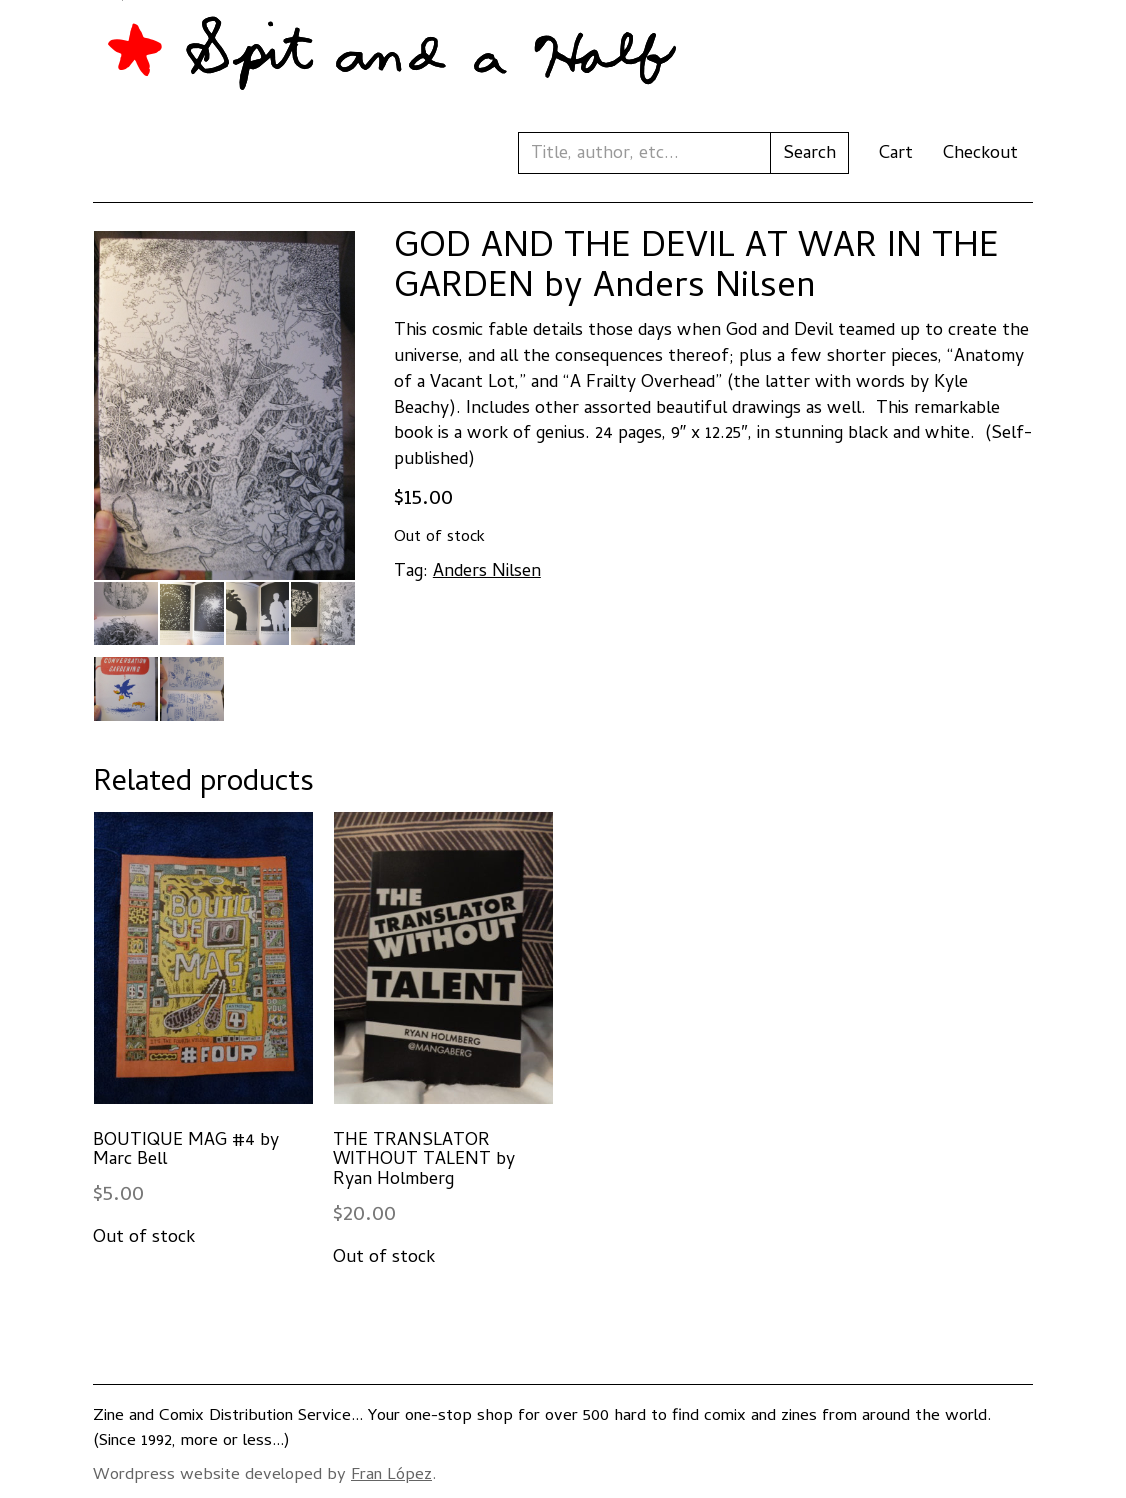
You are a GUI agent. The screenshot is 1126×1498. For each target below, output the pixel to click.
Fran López (391, 1476)
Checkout (980, 154)
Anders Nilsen (487, 572)
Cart (896, 154)
